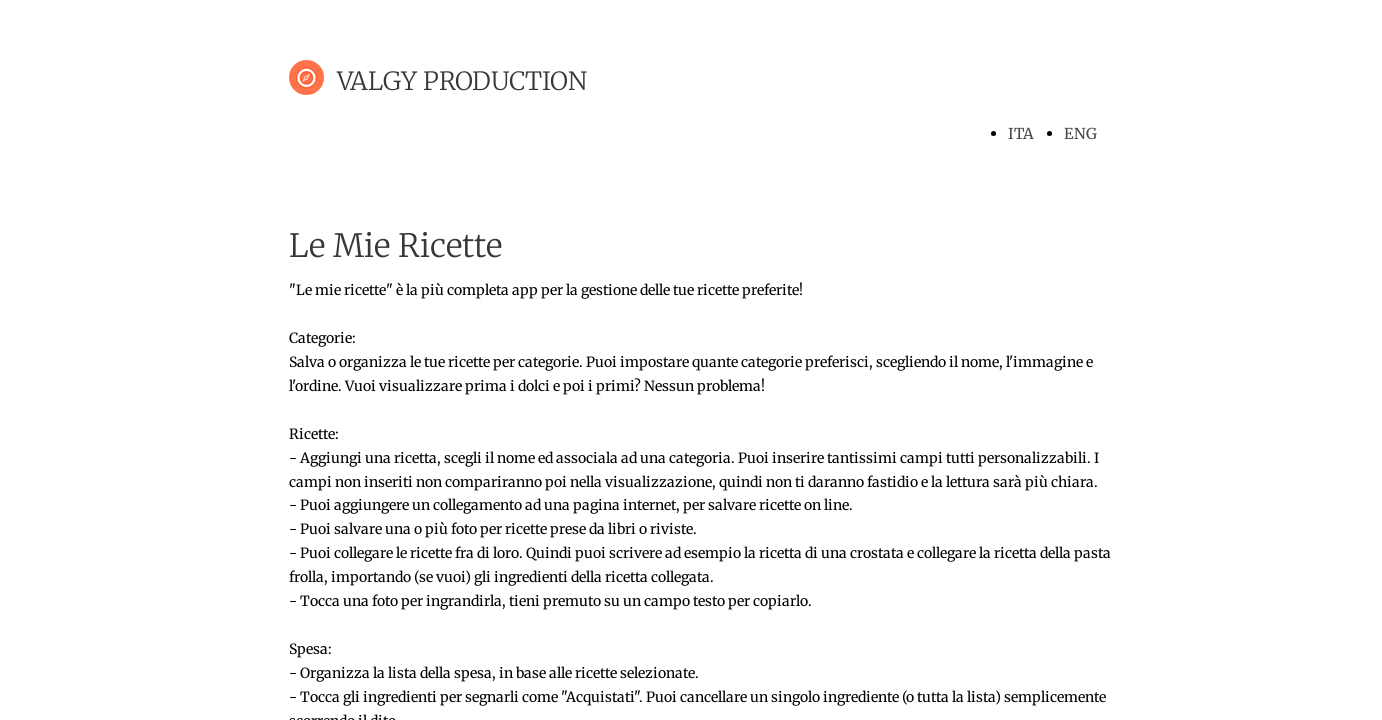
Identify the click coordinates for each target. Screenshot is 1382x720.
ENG (1080, 133)
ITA (1021, 133)
